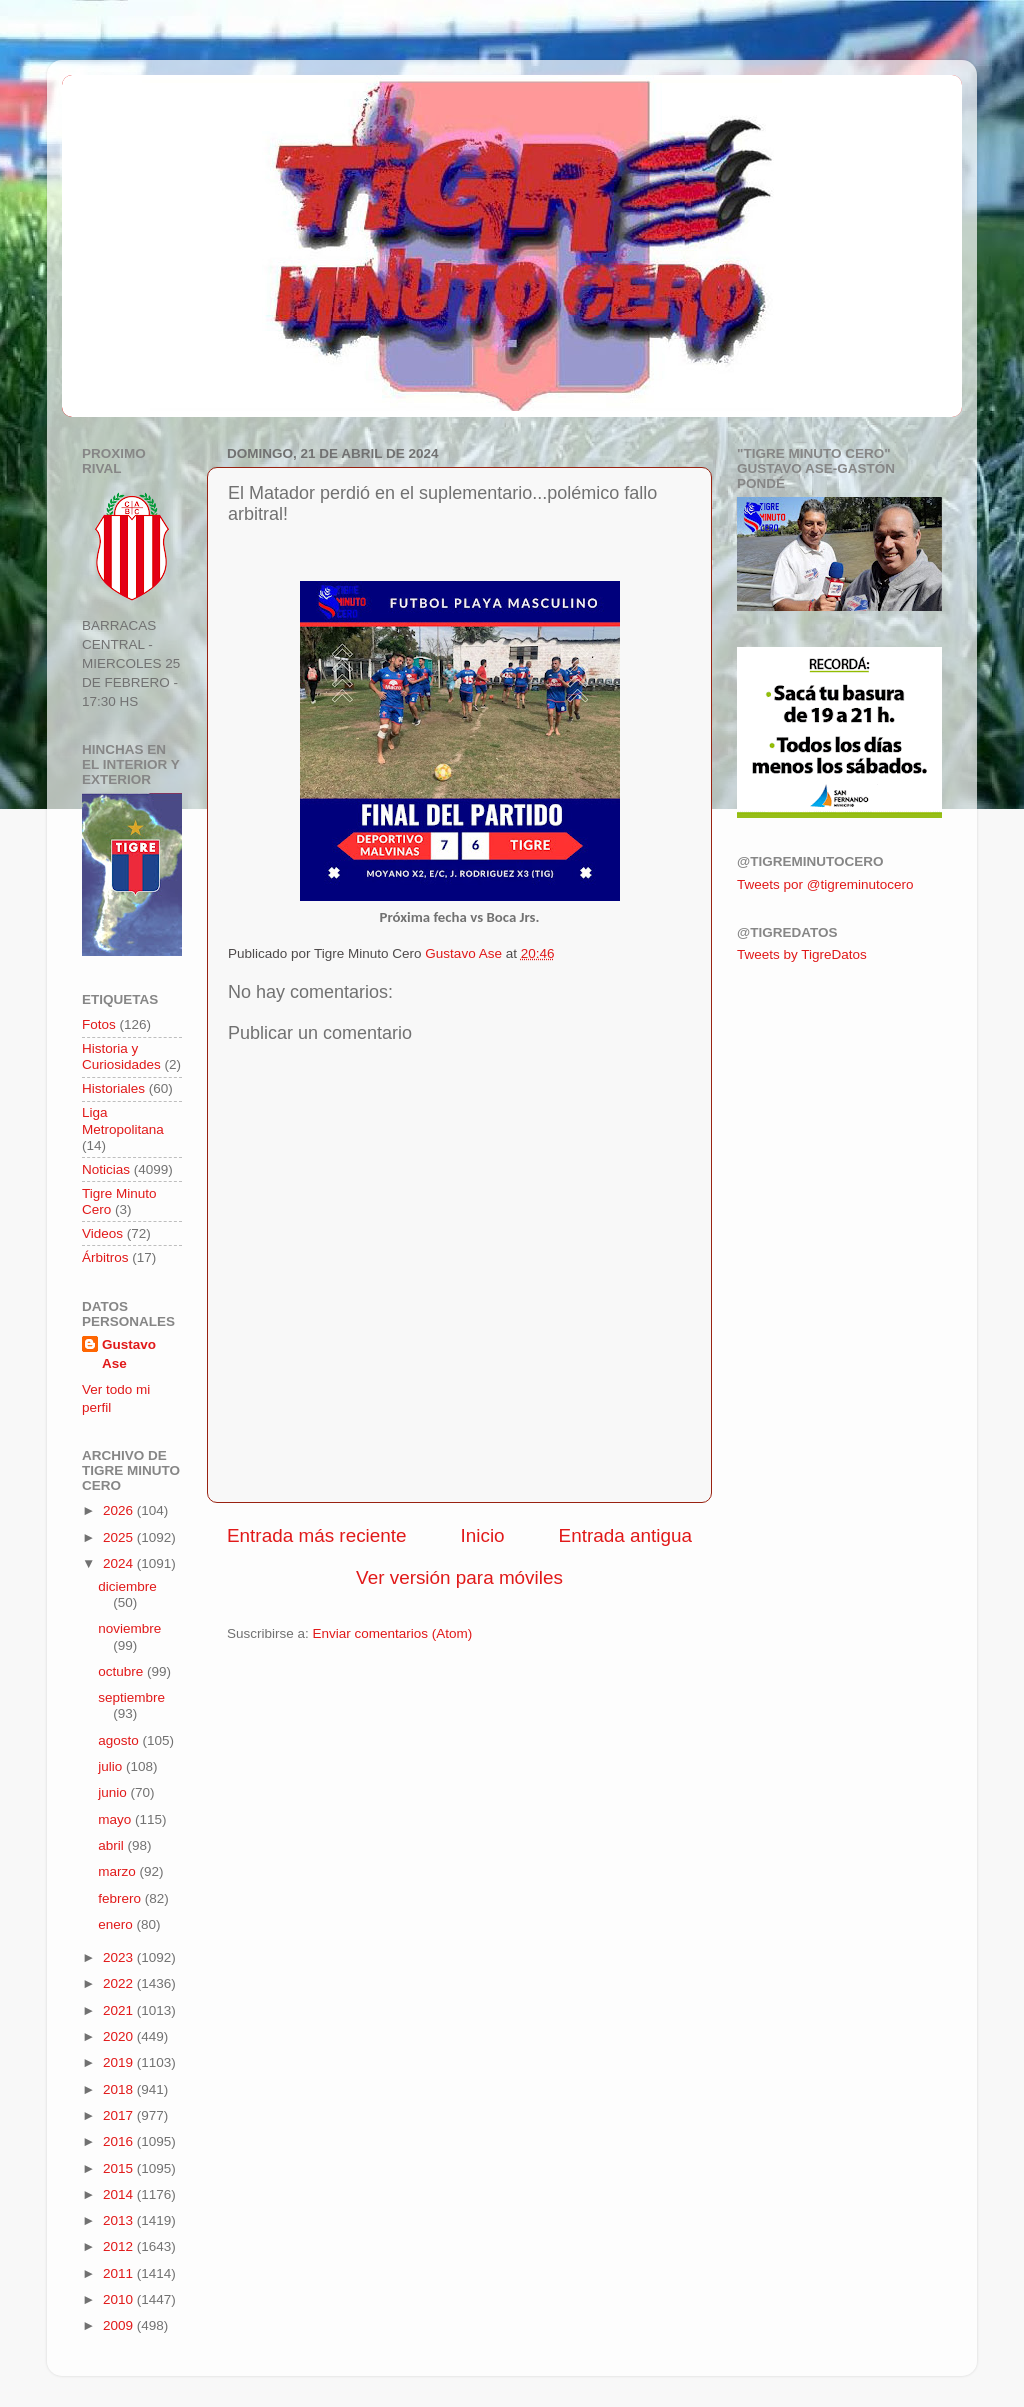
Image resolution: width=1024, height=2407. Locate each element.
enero (117, 1924)
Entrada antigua (625, 1535)
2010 (120, 2299)
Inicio (483, 1535)
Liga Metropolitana (123, 1120)
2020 (120, 2036)
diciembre (127, 1586)
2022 (120, 1983)
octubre (122, 1671)
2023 (120, 1957)
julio (112, 1766)
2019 (120, 2062)
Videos (102, 1233)
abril (112, 1845)
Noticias (106, 1169)
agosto (120, 1740)
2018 (120, 2089)
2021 (120, 2010)
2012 (120, 2246)
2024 (120, 1563)
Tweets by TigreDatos (802, 954)
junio (114, 1792)
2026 (120, 1510)
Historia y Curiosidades (121, 1056)
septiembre (131, 1697)
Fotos (99, 1024)
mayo (116, 1819)
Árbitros (105, 1257)
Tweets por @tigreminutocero (825, 884)
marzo (118, 1871)
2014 (120, 2194)
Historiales (113, 1088)
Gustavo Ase (129, 1354)
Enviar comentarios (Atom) (393, 1633)
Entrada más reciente (317, 1535)
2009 (120, 2325)
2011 (120, 2273)
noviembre (129, 1628)
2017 (120, 2115)
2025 (120, 1537)
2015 (120, 2168)
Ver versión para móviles (459, 1577)
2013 (120, 2220)
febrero (121, 1898)
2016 (120, 2141)
